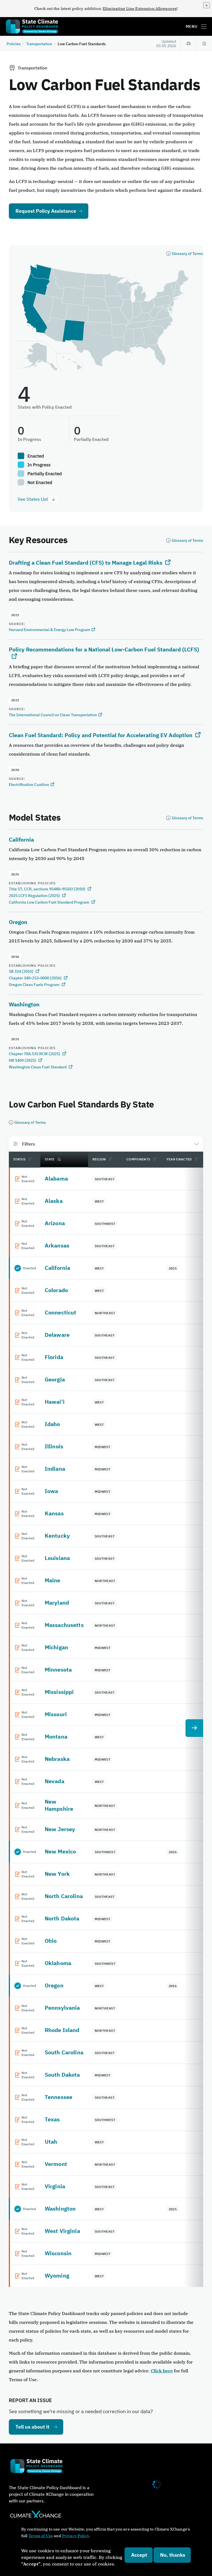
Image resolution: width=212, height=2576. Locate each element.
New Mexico (60, 1851)
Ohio (51, 1940)
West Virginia (62, 2231)
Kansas (54, 1513)
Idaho (52, 1424)
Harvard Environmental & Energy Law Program (49, 629)
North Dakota (62, 1918)
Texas (52, 2119)
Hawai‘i (55, 1401)
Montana (56, 1736)
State (53, 1159)
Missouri (56, 1714)
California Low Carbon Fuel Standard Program (49, 902)
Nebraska (57, 1759)
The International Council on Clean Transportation (53, 714)
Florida (54, 1357)
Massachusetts (64, 1625)
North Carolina (64, 1896)
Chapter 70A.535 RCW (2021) (35, 1053)
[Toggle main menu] (203, 26)
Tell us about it (32, 2427)
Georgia (55, 1379)
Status (19, 1159)
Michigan (56, 1647)
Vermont (56, 2164)
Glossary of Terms (187, 253)
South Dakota (62, 2074)
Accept (139, 2555)
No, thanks (172, 2555)
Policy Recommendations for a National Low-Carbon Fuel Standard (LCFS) (104, 649)
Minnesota (58, 1669)
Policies (14, 44)
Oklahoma (58, 1963)
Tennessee (58, 2097)
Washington (24, 1004)
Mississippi (59, 1692)
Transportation (39, 44)
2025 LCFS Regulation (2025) (35, 895)
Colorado (56, 1290)
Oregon (18, 922)
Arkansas (57, 1245)
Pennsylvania (62, 2007)
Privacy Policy (75, 2535)
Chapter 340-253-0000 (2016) (35, 978)
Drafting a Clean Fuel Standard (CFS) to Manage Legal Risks (85, 562)
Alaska (54, 1201)
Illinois (54, 1446)
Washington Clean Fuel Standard (38, 1067)
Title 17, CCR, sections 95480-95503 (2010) (47, 888)
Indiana (55, 1468)
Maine (52, 1580)
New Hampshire (59, 1805)
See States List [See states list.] (37, 499)
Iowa (51, 1491)
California (21, 839)
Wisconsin (58, 2253)
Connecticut (60, 1312)
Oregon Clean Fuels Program (34, 984)
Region (99, 1159)
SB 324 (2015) (21, 971)
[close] (206, 5)
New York (57, 1873)
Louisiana (57, 1558)
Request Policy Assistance (45, 211)
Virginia (55, 2186)
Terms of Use (40, 2535)
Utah (51, 2141)
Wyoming (57, 2275)
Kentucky (57, 1535)
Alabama (56, 1178)
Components (138, 1159)
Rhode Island (62, 2030)
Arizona (55, 1223)
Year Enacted (179, 1159)
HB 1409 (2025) (23, 1060)
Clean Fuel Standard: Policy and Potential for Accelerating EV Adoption (100, 735)
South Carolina (64, 2052)
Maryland (57, 1602)
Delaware (57, 1334)
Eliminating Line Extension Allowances (140, 8)
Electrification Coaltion (29, 784)
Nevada (54, 1781)
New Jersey (60, 1829)
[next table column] (194, 1728)
